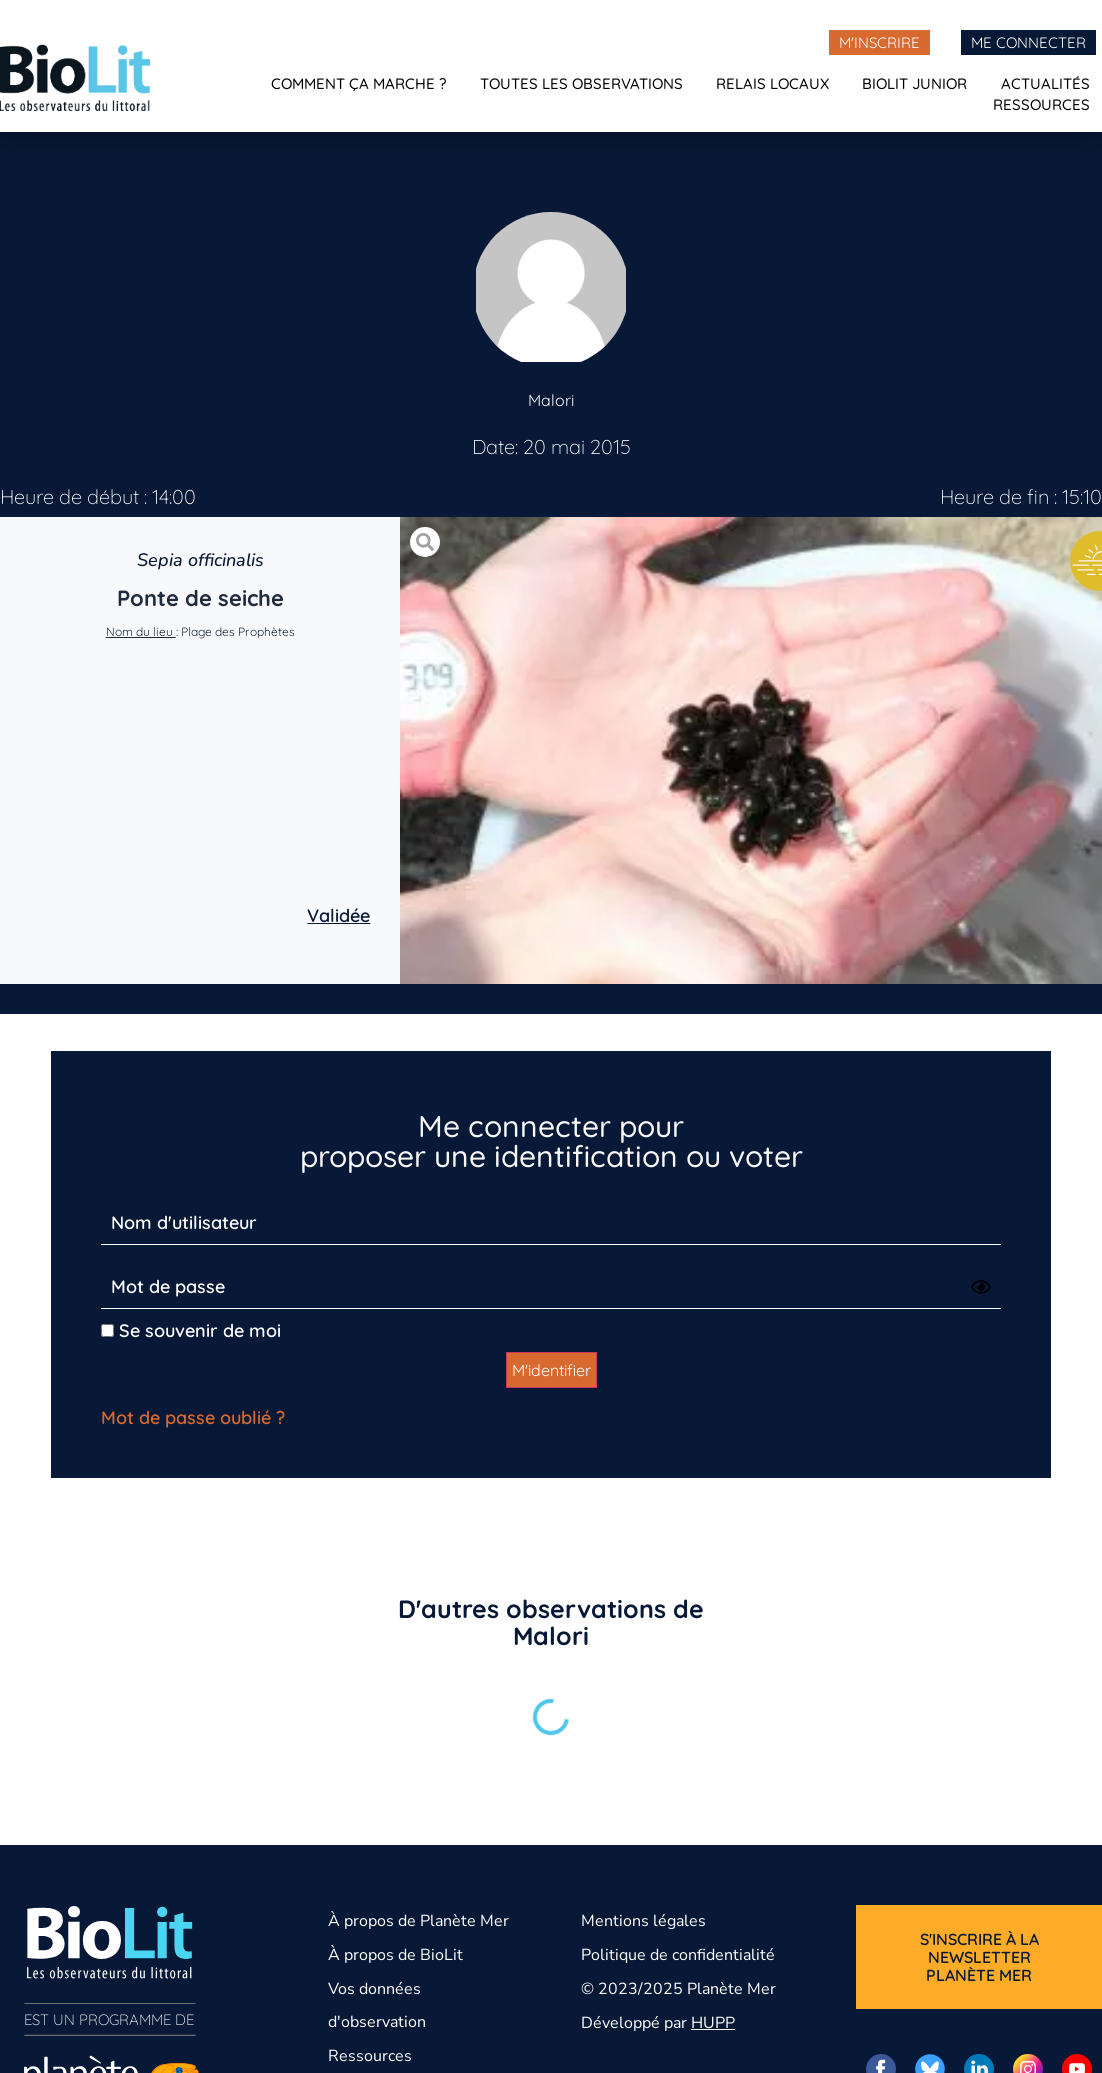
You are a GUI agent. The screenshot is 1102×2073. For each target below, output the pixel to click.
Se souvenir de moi (191, 1330)
